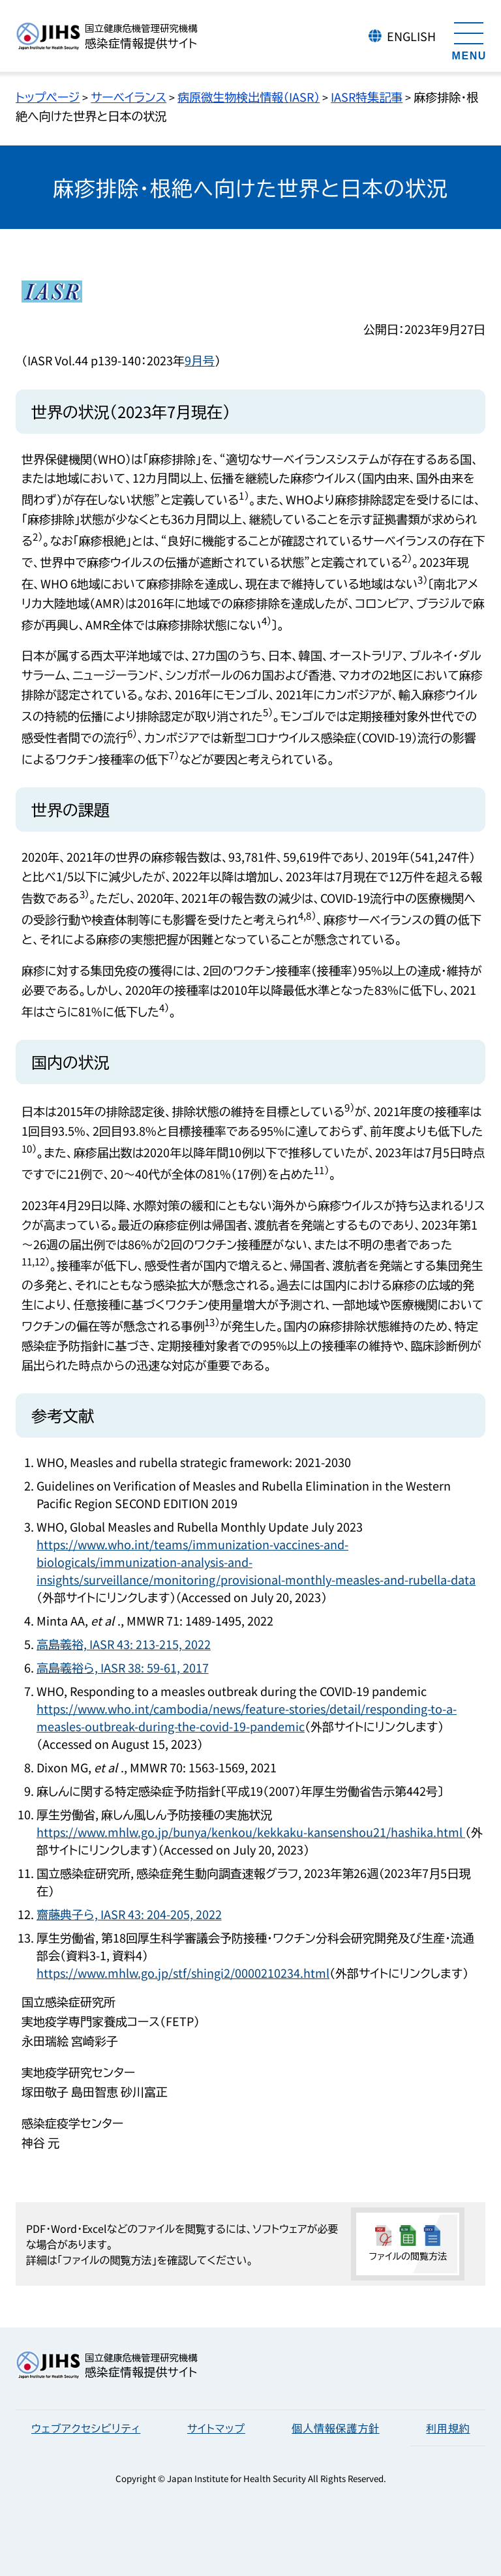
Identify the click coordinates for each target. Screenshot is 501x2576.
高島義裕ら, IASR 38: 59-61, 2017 (123, 1667)
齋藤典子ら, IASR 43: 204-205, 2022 (129, 1913)
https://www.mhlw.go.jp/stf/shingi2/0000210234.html (183, 1972)
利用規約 (448, 2428)
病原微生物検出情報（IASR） (248, 96)
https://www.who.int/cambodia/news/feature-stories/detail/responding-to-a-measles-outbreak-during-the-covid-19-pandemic (247, 1717)
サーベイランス (128, 96)
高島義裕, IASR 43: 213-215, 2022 (124, 1643)
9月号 (200, 360)
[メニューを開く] (469, 39)
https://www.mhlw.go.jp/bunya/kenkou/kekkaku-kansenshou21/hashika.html (251, 1831)
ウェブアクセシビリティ (85, 2428)
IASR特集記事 (366, 96)
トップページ (48, 96)
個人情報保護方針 (335, 2428)
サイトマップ (216, 2428)
